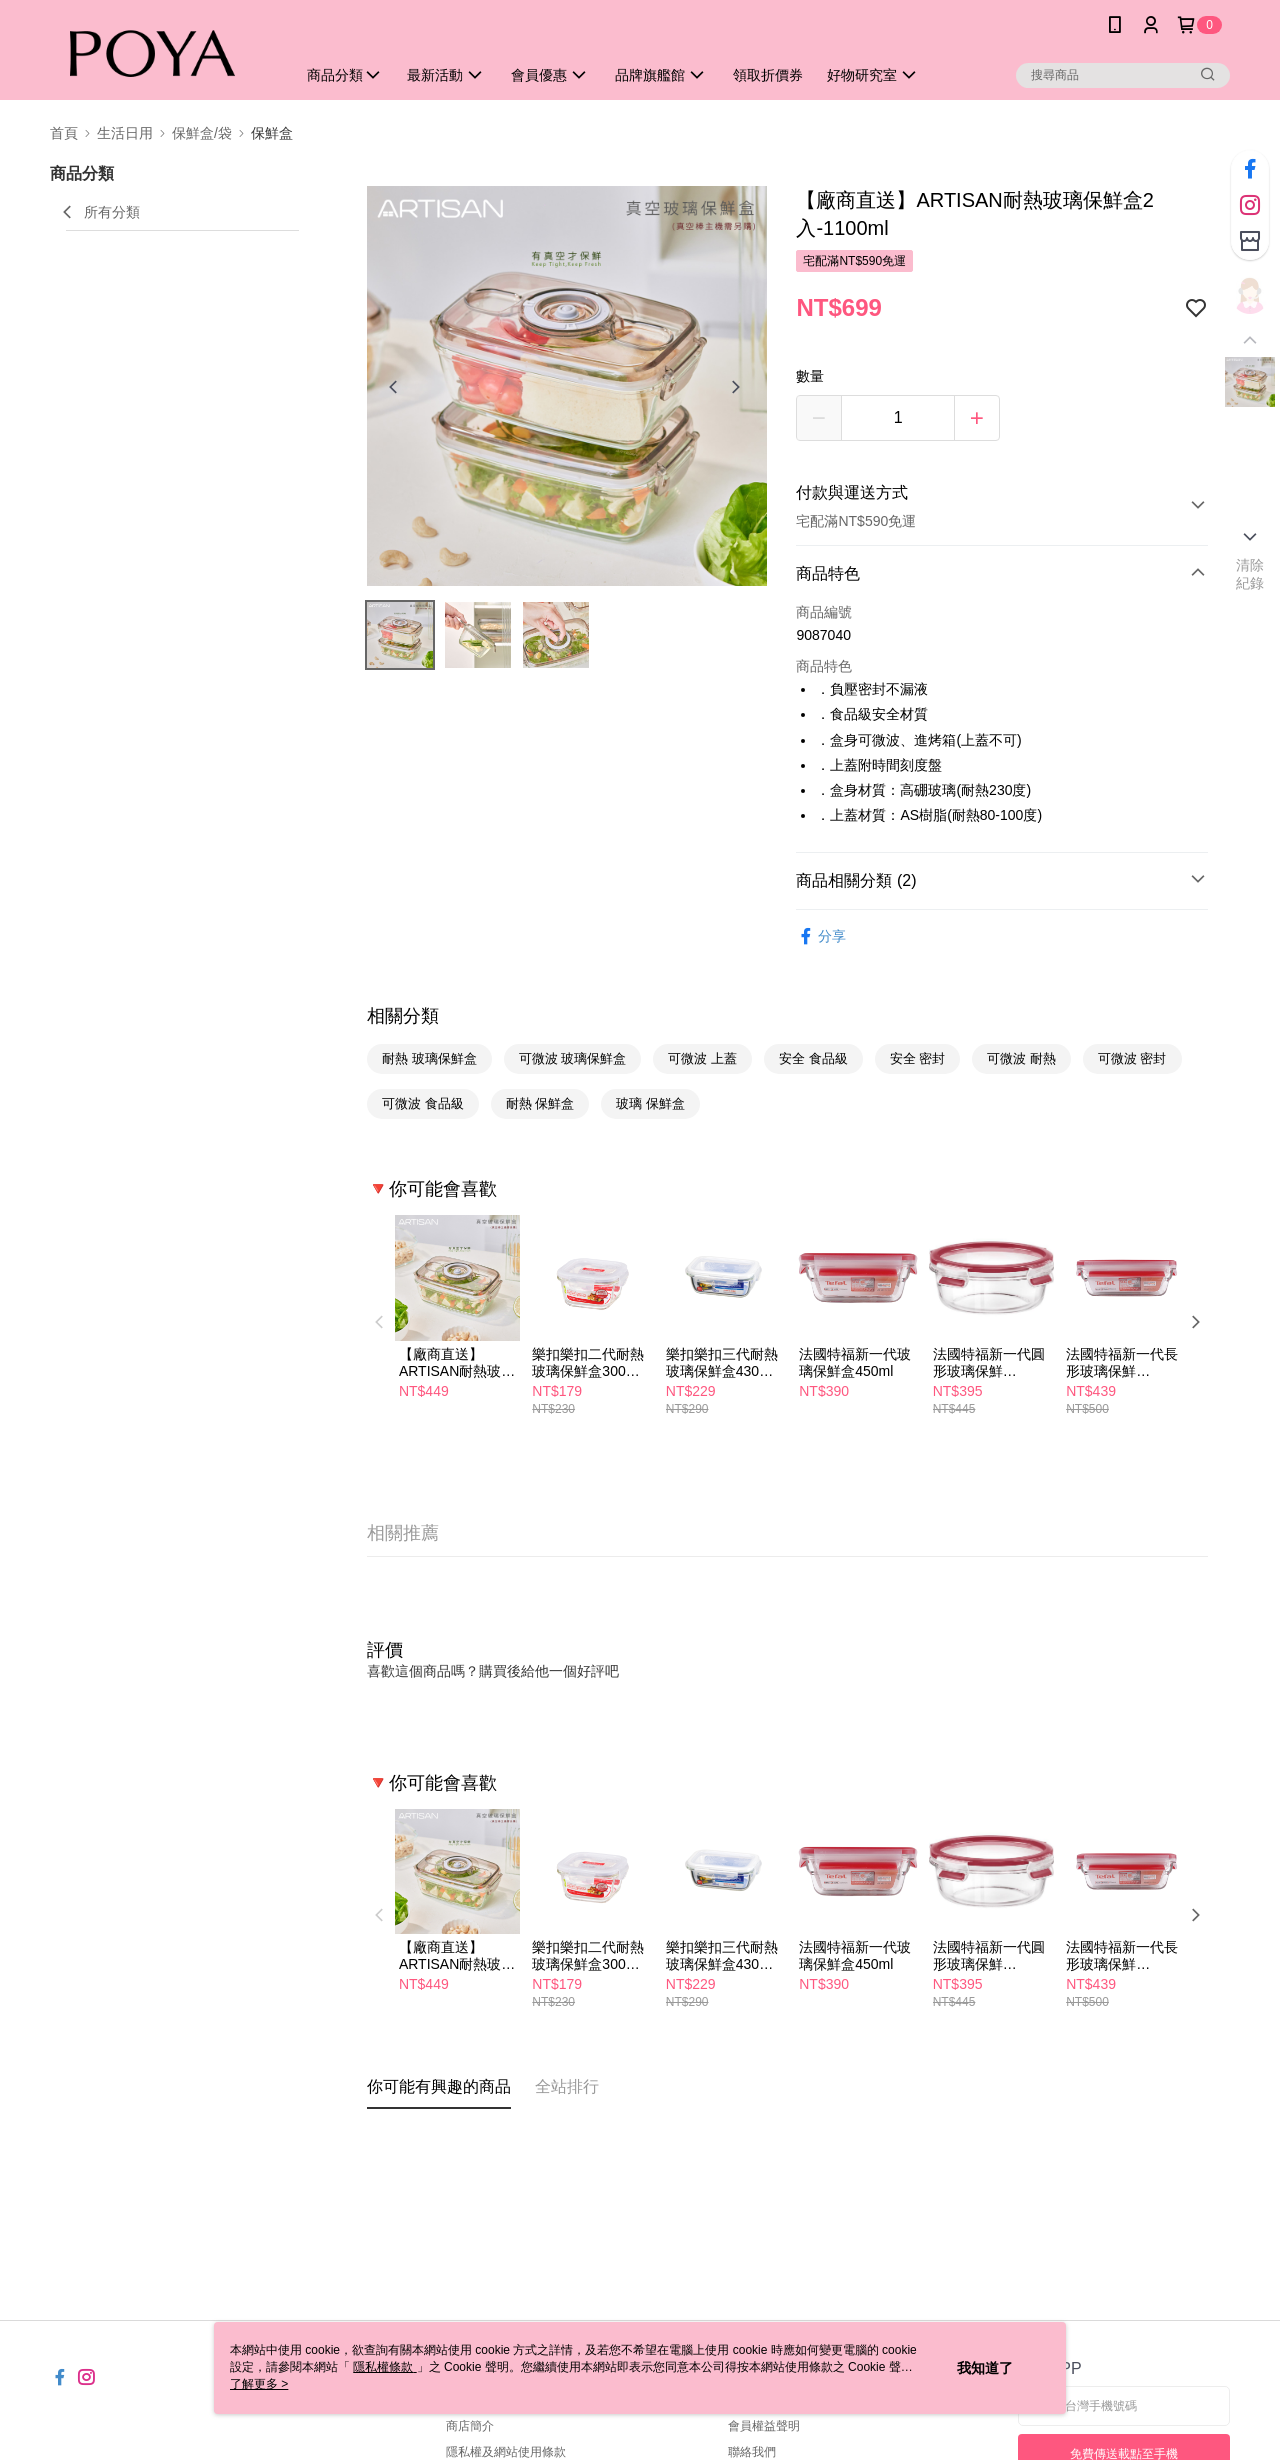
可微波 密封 (1132, 1058)
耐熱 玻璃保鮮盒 (429, 1058)
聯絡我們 (752, 2452)
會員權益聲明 (764, 2426)
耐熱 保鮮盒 (540, 1103)
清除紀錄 (1250, 574)
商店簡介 (470, 2426)
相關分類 (403, 1016)
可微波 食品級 (423, 1103)
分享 (821, 936)
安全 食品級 (813, 1058)
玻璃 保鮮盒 (650, 1103)
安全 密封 (918, 1058)
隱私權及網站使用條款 (506, 2452)
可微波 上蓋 (702, 1058)
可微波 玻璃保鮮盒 (573, 1058)
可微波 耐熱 (1021, 1058)
